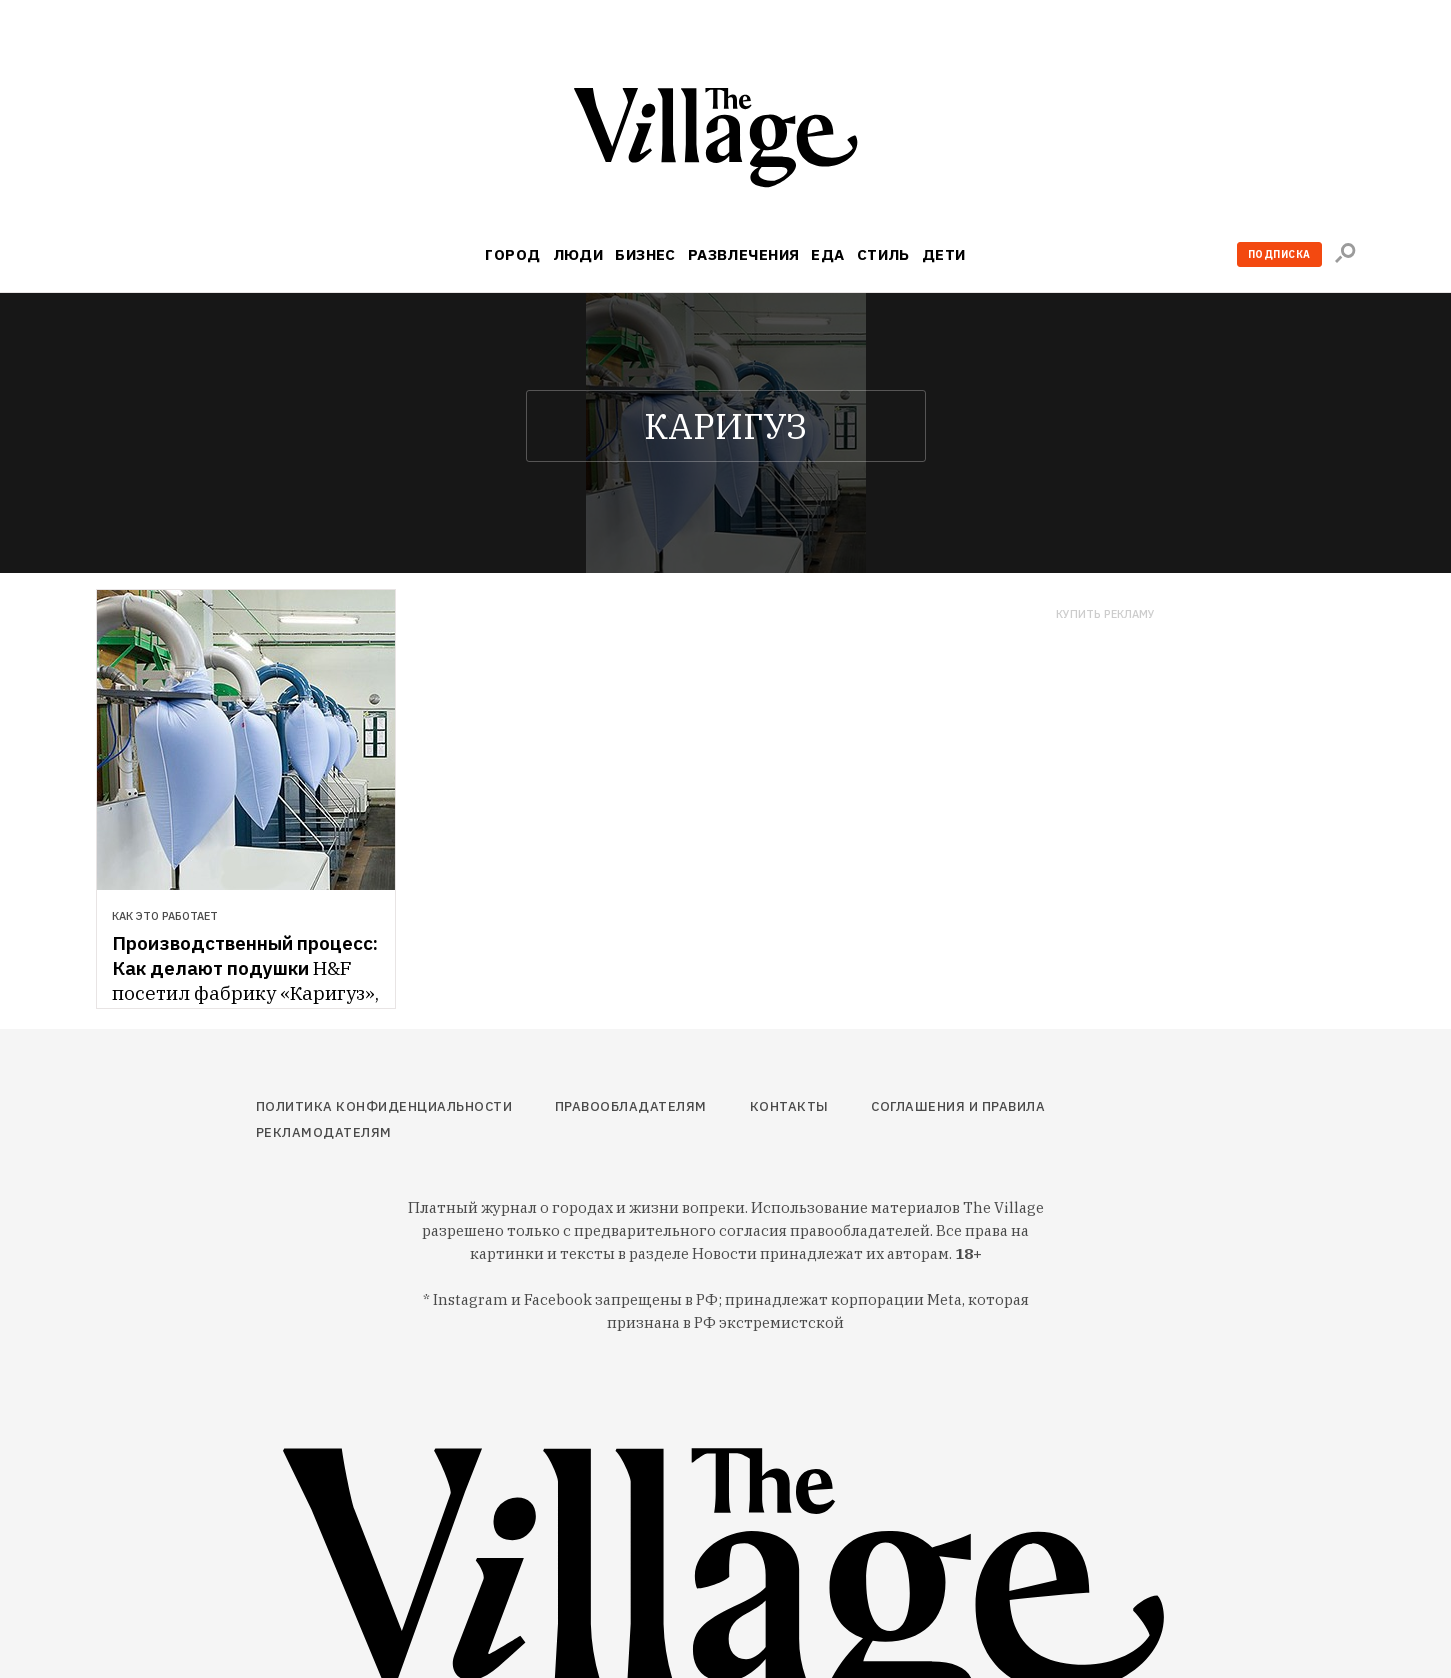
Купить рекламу (1105, 614)
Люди (578, 254)
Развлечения (744, 254)
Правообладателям (631, 1106)
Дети (944, 254)
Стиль (883, 254)
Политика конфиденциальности (384, 1106)
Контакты (789, 1106)
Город (512, 254)
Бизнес (645, 254)
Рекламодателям (324, 1132)
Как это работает (165, 916)
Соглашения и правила (958, 1106)
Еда (827, 254)
